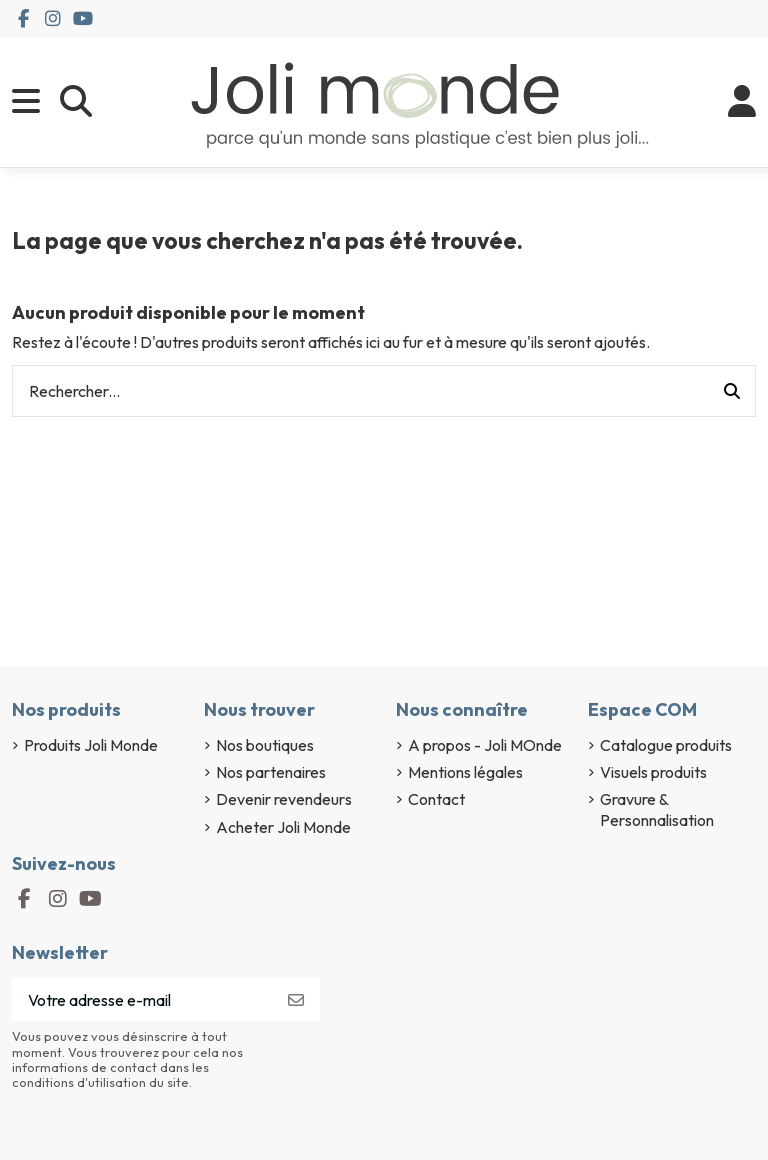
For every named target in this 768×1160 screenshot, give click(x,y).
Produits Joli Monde (91, 745)
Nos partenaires (271, 772)
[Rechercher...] (732, 391)
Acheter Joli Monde (283, 827)
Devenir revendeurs (284, 799)
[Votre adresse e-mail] (142, 999)
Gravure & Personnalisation (657, 809)
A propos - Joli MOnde (485, 745)
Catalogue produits (666, 745)
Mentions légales (465, 772)
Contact (436, 799)
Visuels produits (653, 772)
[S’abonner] (296, 999)
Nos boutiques (265, 745)
